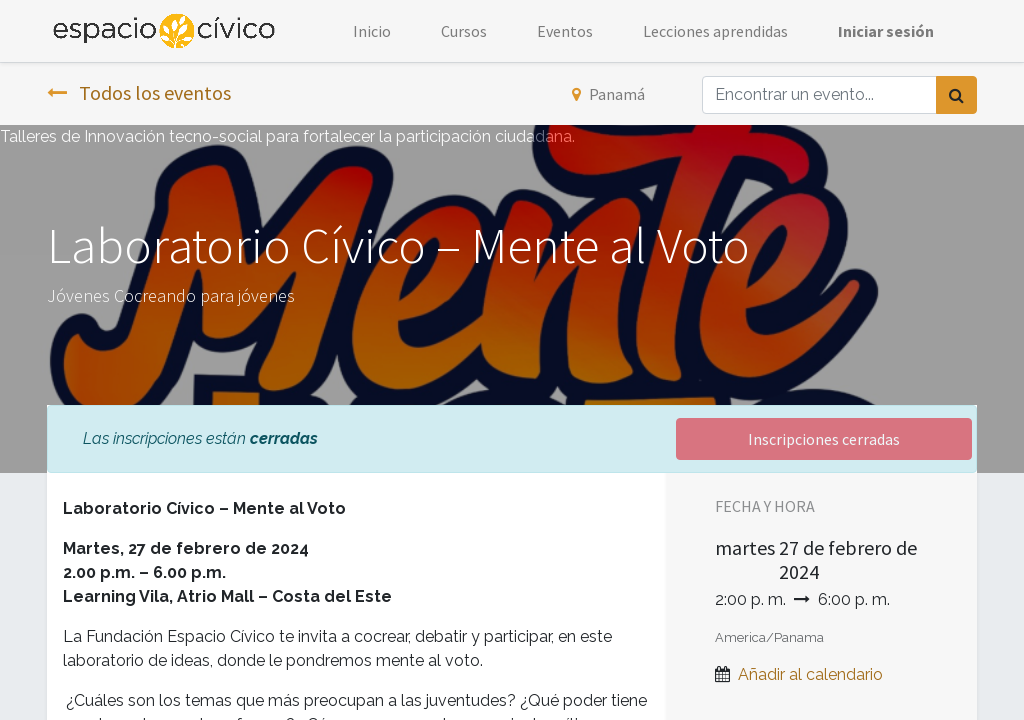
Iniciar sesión (886, 31)
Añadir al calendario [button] (810, 674)
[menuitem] (372, 31)
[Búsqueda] (956, 95)
